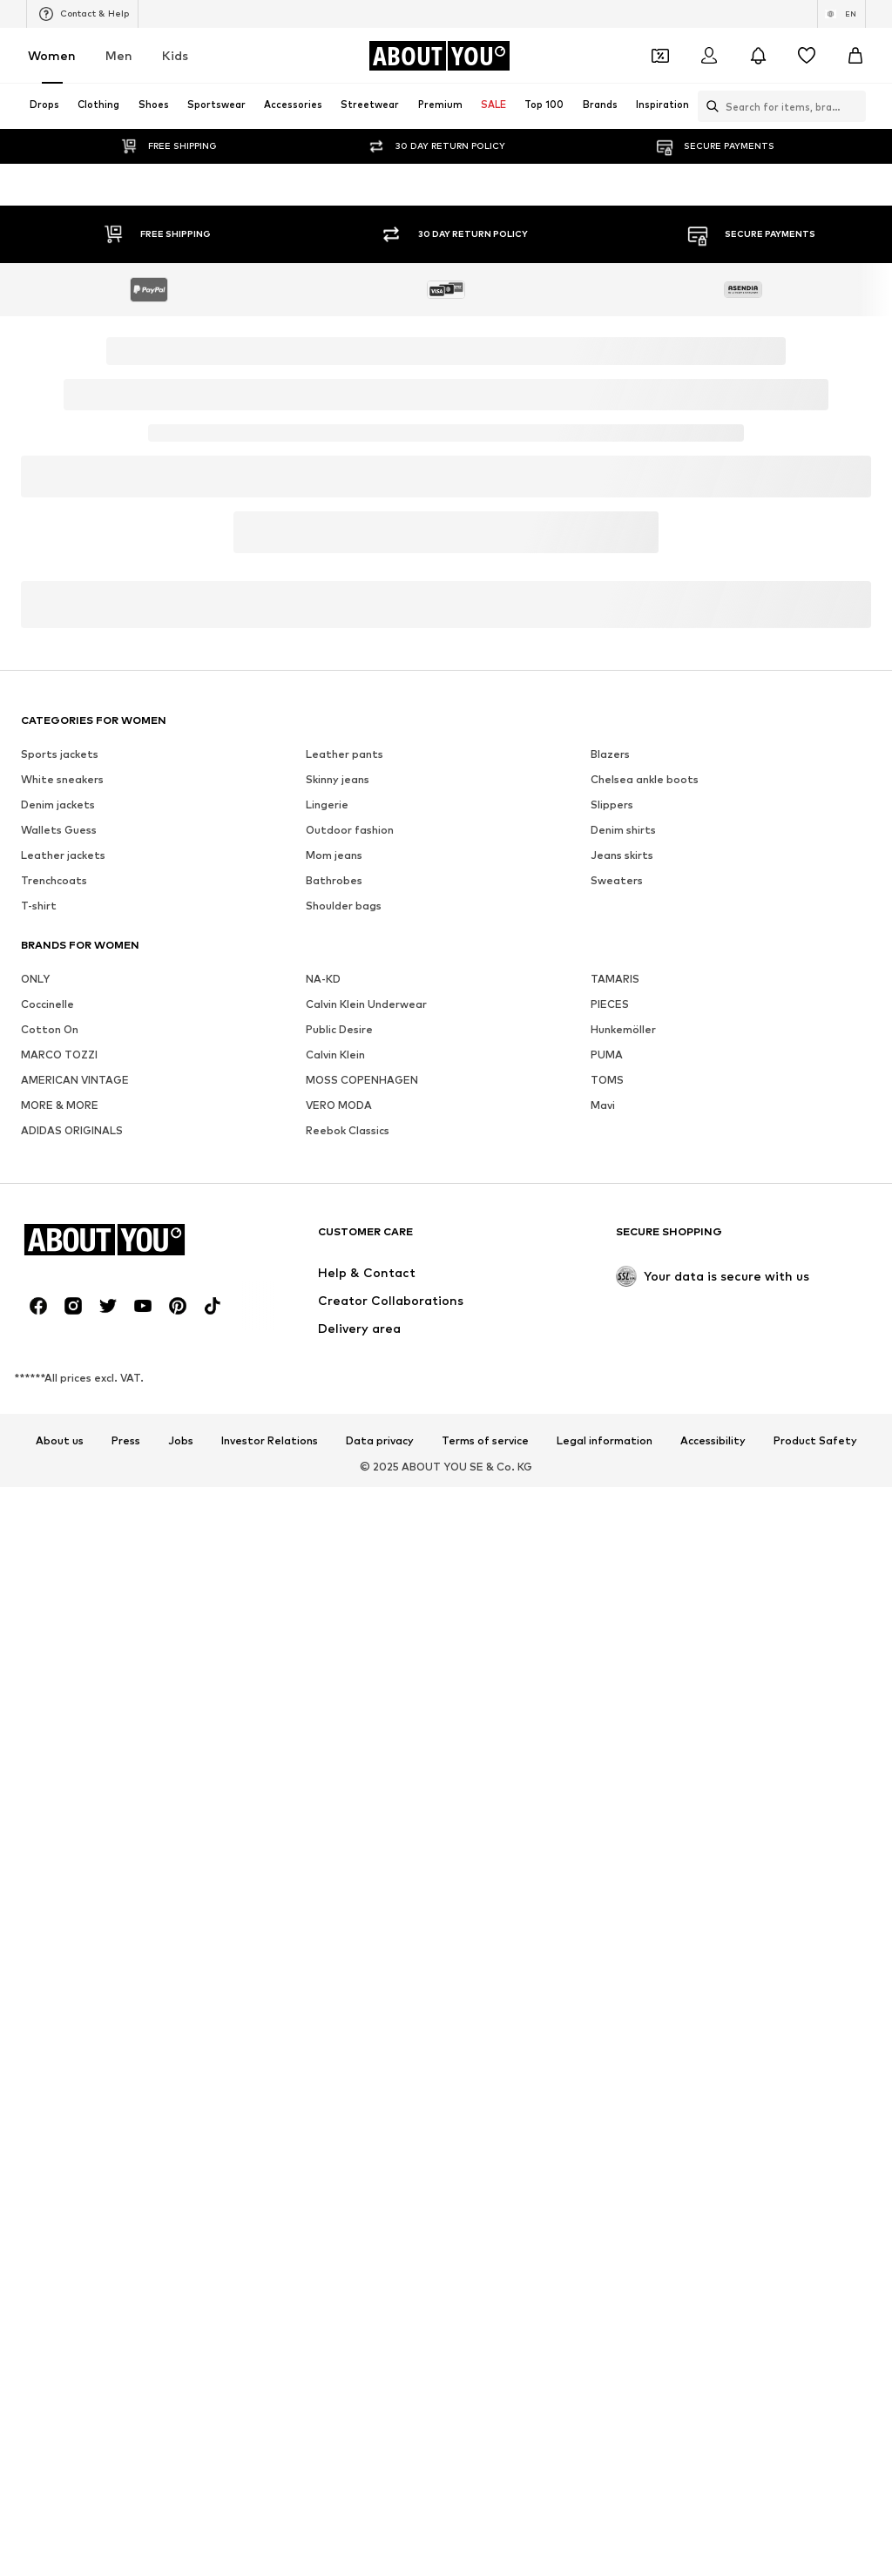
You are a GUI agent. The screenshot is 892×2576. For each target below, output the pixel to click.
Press (126, 1441)
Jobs (180, 1441)
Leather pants (344, 754)
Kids (175, 55)
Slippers (612, 804)
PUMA (607, 1054)
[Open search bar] (708, 106)
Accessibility (713, 1441)
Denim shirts (623, 829)
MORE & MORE (59, 1105)
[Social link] (38, 1305)
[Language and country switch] (841, 14)
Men (118, 55)
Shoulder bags (344, 905)
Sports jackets (59, 754)
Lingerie (327, 804)
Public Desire (339, 1029)
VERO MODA (339, 1105)
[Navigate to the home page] (439, 56)
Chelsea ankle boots (645, 779)
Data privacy (380, 1441)
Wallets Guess (59, 829)
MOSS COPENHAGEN (362, 1079)
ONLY (35, 978)
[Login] (709, 55)
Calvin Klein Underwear (366, 1004)
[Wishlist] (806, 55)
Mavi (603, 1105)
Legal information (604, 1441)
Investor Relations (269, 1441)
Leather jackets (63, 855)
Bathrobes (334, 880)
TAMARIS (615, 978)
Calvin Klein (335, 1054)
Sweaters (617, 880)
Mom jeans (334, 855)
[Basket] (855, 55)
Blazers (610, 754)
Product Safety (815, 1441)
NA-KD (323, 978)
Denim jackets (58, 804)
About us (60, 1441)
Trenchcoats (54, 880)
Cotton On (49, 1029)
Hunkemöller (623, 1029)
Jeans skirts (622, 855)
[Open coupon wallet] (660, 55)
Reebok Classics (347, 1130)
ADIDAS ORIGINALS (72, 1130)
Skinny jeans (337, 779)
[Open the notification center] (757, 56)
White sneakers (62, 779)
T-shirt (39, 905)
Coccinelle (47, 1004)
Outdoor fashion (350, 829)
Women (52, 55)
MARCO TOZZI (59, 1054)
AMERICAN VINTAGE (75, 1079)
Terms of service (485, 1441)
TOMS (607, 1079)
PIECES (610, 1004)
